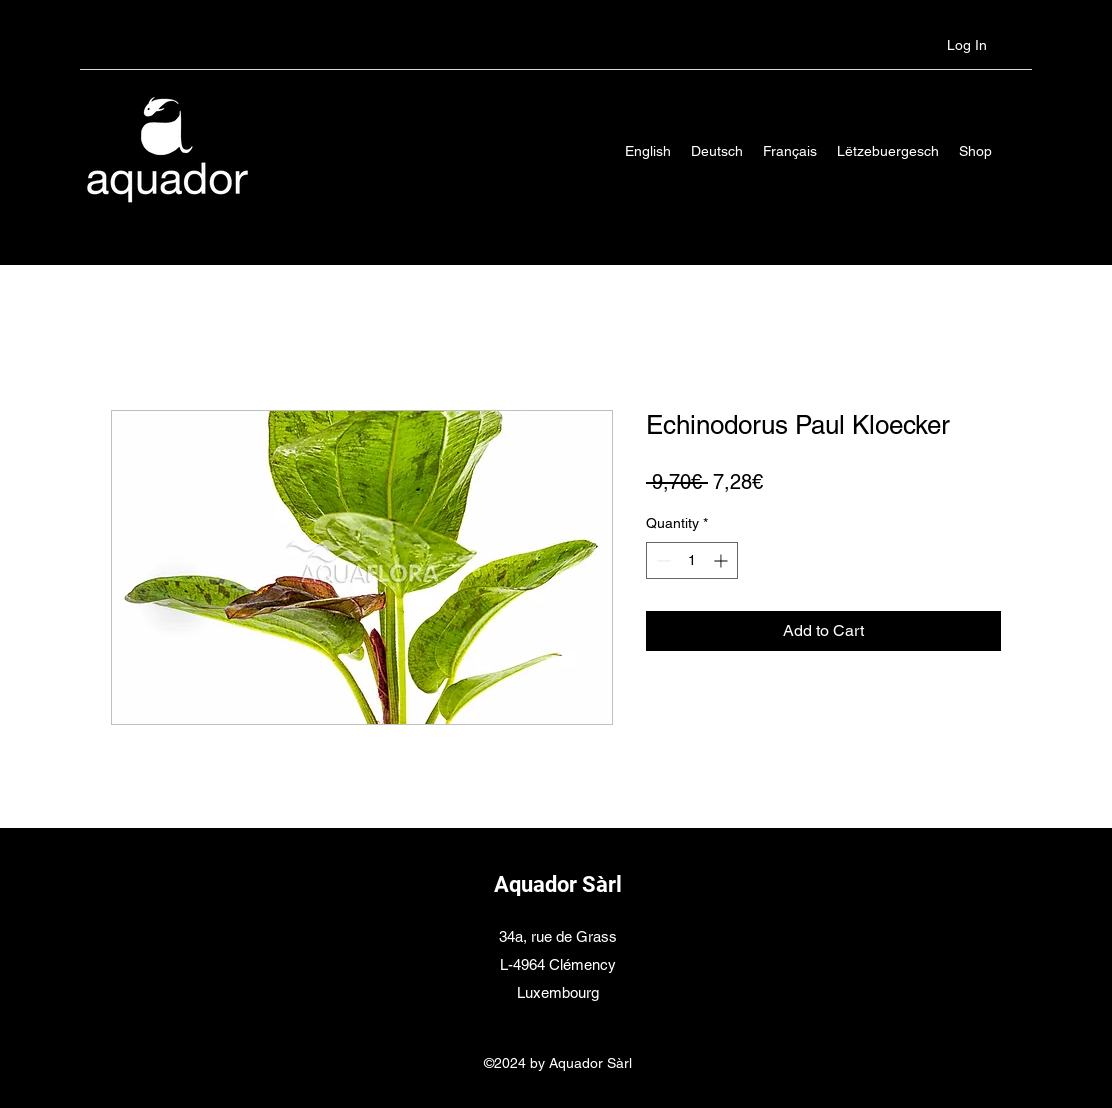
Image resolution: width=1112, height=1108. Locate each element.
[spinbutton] (692, 560)
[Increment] (722, 560)
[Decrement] (661, 560)
